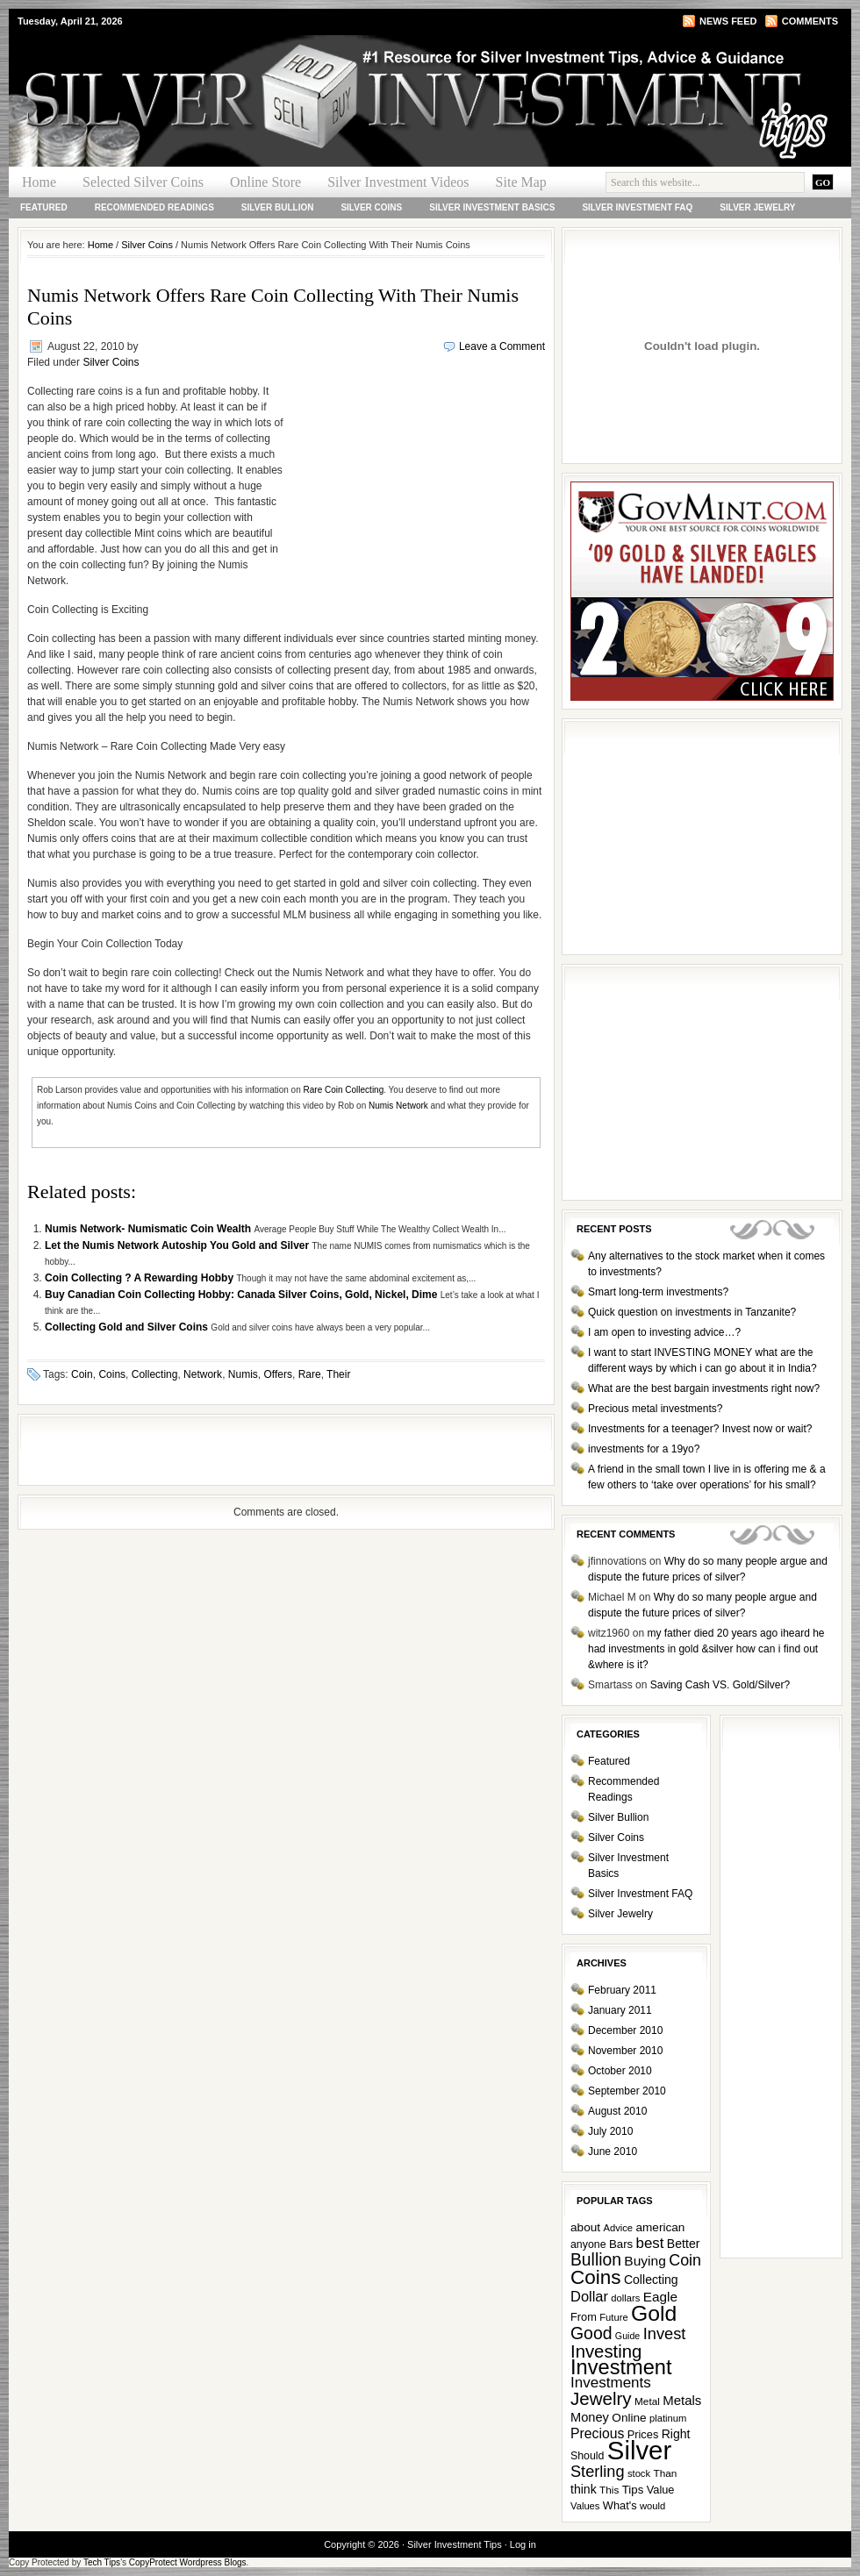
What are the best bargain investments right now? (704, 1388)
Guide (627, 2335)
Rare (309, 1374)
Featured (44, 207)
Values (584, 2506)
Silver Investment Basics (492, 207)
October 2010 (620, 2071)
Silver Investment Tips (219, 66)
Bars (621, 2244)
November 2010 (625, 2050)
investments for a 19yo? (643, 1449)
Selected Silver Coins (143, 182)
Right (676, 2434)
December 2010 (625, 2030)
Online (629, 2417)
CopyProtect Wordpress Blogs (188, 2562)
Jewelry (601, 2398)
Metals (682, 2400)
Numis (243, 1374)
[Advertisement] (414, 495)
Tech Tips (101, 2562)
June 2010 (612, 2151)
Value (661, 2489)
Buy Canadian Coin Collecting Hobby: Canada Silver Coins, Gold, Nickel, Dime (243, 1294)
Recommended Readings (154, 207)
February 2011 (622, 1990)
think (583, 2489)
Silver (639, 2450)
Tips (633, 2489)
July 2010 (610, 2131)
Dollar (589, 2296)
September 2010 (627, 2091)
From (583, 2316)
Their (338, 1374)
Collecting (155, 1374)
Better (683, 2244)
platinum (667, 2418)
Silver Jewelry (757, 207)
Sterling (597, 2471)
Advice (618, 2228)
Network (202, 1374)
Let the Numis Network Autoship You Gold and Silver (178, 1245)
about (585, 2227)
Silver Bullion (277, 207)
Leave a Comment (502, 346)
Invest (664, 2333)
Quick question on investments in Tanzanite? (692, 1312)
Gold (654, 2313)
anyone (588, 2244)
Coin (82, 1374)
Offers (277, 1374)
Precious (597, 2433)
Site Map (521, 182)
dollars (625, 2298)
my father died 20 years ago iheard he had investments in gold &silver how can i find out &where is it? (706, 1649)
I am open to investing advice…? (664, 1332)
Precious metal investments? (655, 1408)
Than (665, 2473)
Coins (111, 1374)
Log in (523, 2544)
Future (613, 2317)
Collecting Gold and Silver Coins (128, 1327)
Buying (645, 2260)
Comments (810, 21)
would (652, 2506)
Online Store (265, 182)
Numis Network (398, 1105)
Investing (605, 2351)
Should (587, 2456)
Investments (610, 2382)
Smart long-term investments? (658, 1292)
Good (591, 2333)
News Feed (727, 21)
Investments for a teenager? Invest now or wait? (700, 1429)
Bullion (595, 2260)
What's (620, 2505)
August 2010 (617, 2111)
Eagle (660, 2296)
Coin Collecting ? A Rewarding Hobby (140, 1278)
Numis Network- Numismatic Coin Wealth (149, 1229)
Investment (621, 2367)
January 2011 (620, 2010)
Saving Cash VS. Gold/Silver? (720, 1685)
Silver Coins (371, 207)
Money (589, 2417)
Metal (647, 2401)
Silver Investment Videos (398, 182)
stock (638, 2473)
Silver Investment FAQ (637, 207)
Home (39, 182)
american (659, 2227)
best (650, 2243)
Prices (643, 2434)
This (609, 2490)
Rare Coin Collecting (344, 1090)
